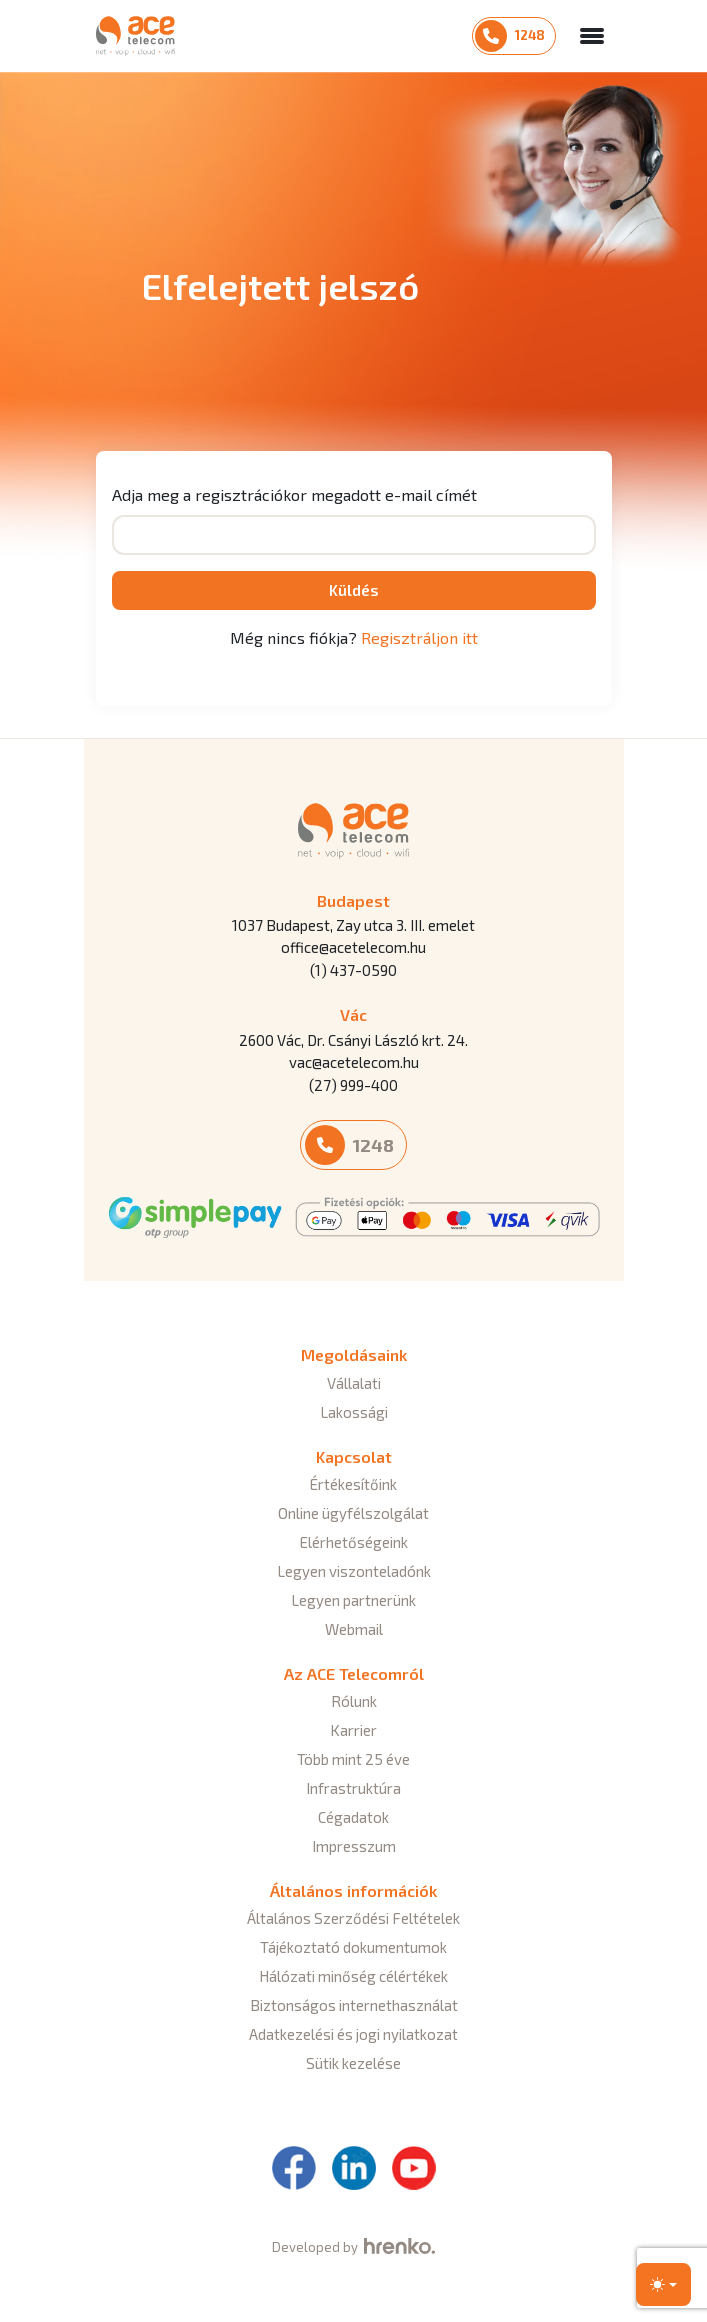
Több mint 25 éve (353, 1759)
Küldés (354, 590)
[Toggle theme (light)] (663, 2284)
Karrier (353, 1730)
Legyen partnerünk (353, 1600)
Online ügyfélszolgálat (353, 1513)
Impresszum (354, 1846)
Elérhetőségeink (354, 1542)
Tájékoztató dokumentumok (353, 1947)
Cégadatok (353, 1817)
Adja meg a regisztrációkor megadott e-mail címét (294, 494)
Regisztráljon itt (419, 637)
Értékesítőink (353, 1484)
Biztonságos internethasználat (354, 2005)
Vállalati (354, 1383)
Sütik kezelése (353, 2063)
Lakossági (354, 1412)
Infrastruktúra (353, 1788)
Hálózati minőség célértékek (353, 1976)
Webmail (354, 1629)
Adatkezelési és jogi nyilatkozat (353, 2034)
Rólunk (354, 1701)
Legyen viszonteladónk (354, 1571)
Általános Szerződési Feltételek (353, 1918)
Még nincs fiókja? (354, 637)
